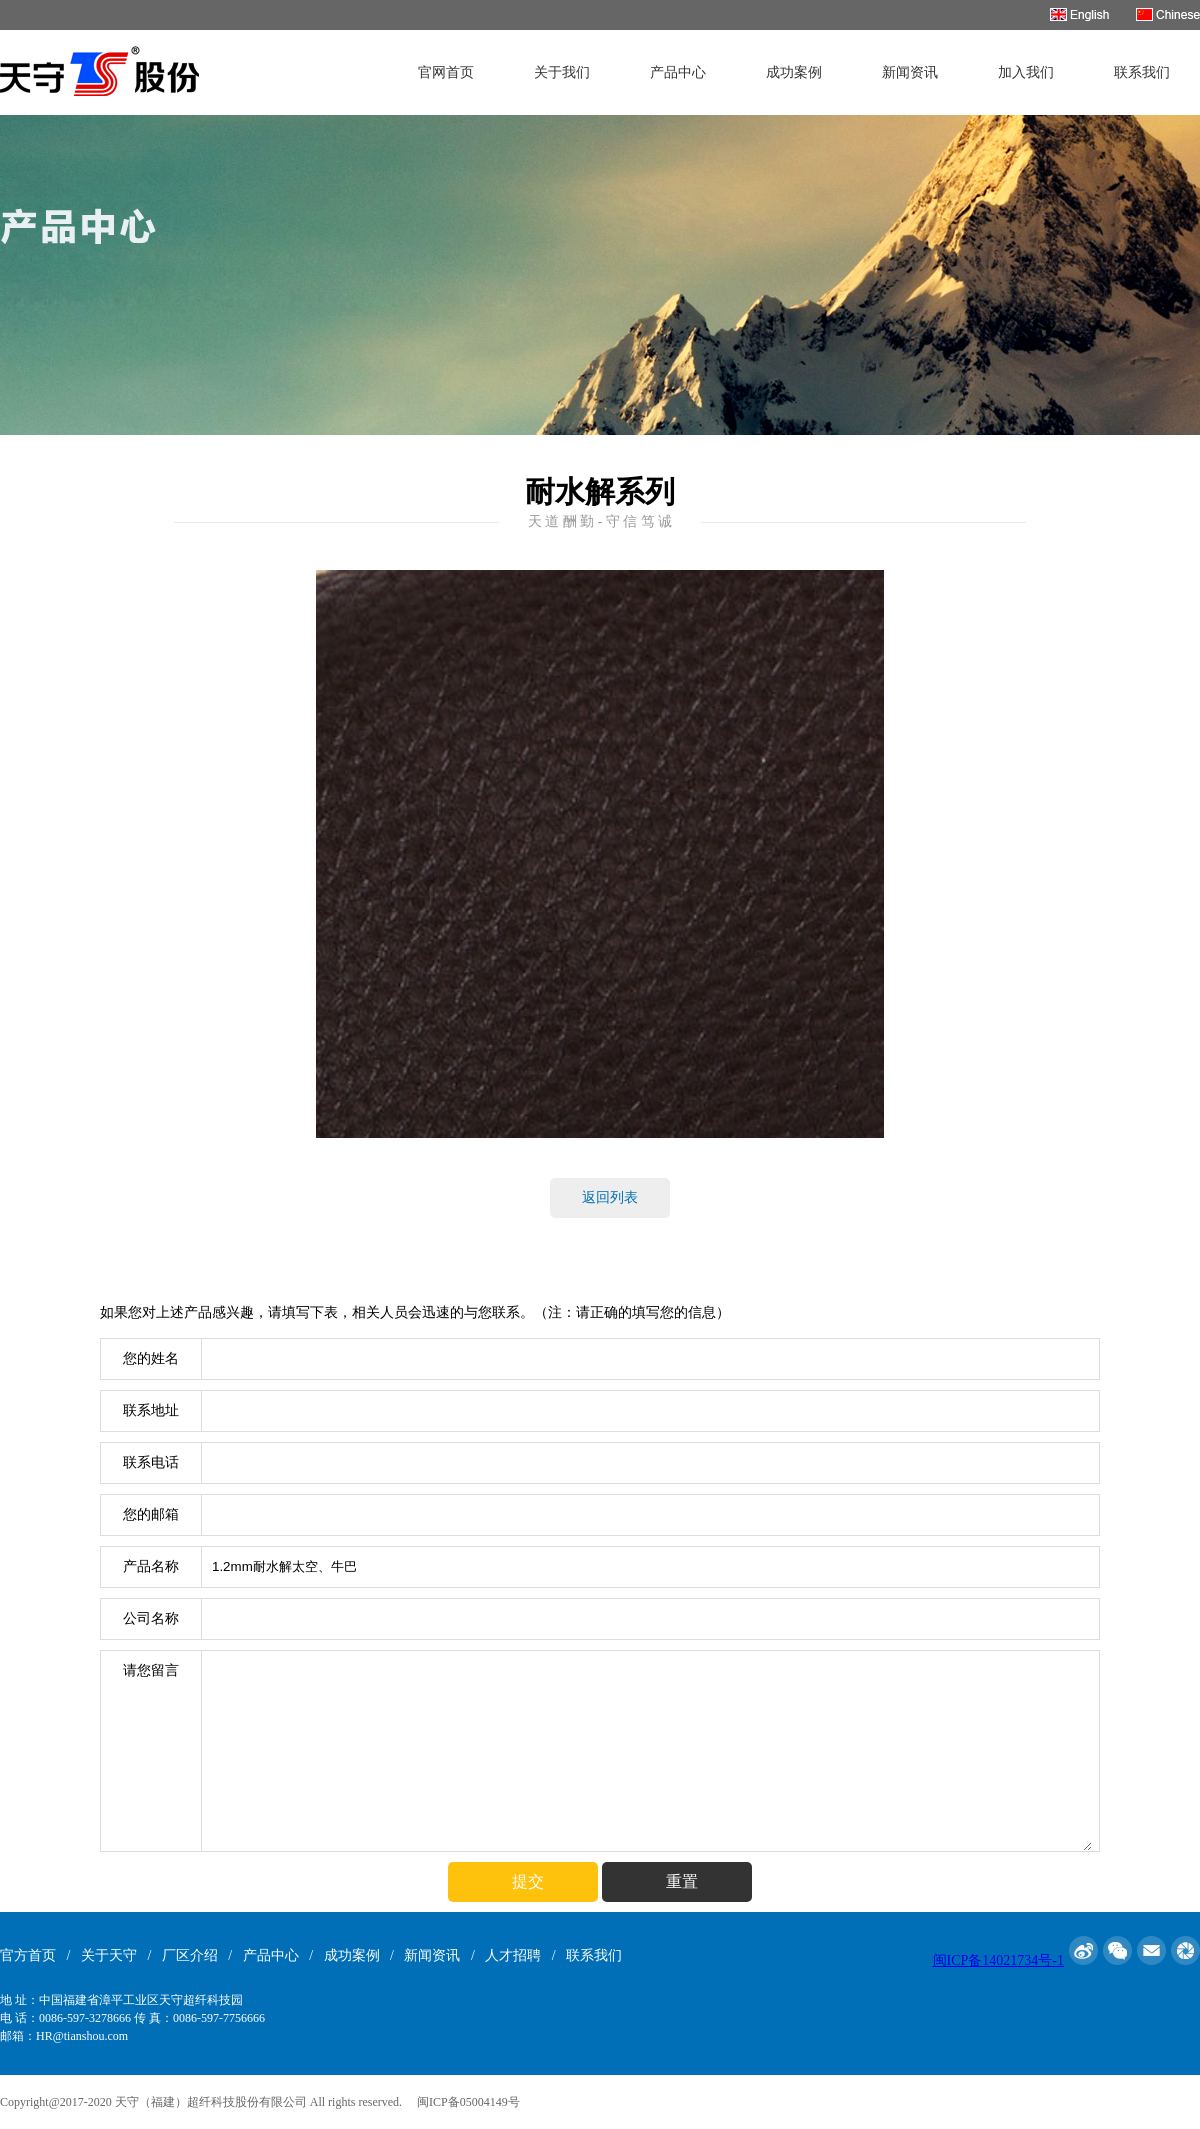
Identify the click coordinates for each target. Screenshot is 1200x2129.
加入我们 (1026, 72)
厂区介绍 (190, 1955)
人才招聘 (513, 1955)
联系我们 (1142, 72)
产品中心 (678, 72)
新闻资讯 (910, 72)
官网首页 (446, 72)
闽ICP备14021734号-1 (998, 1960)
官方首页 (28, 1955)
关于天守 (109, 1955)
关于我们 (562, 72)
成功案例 (794, 72)
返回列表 (610, 1197)
